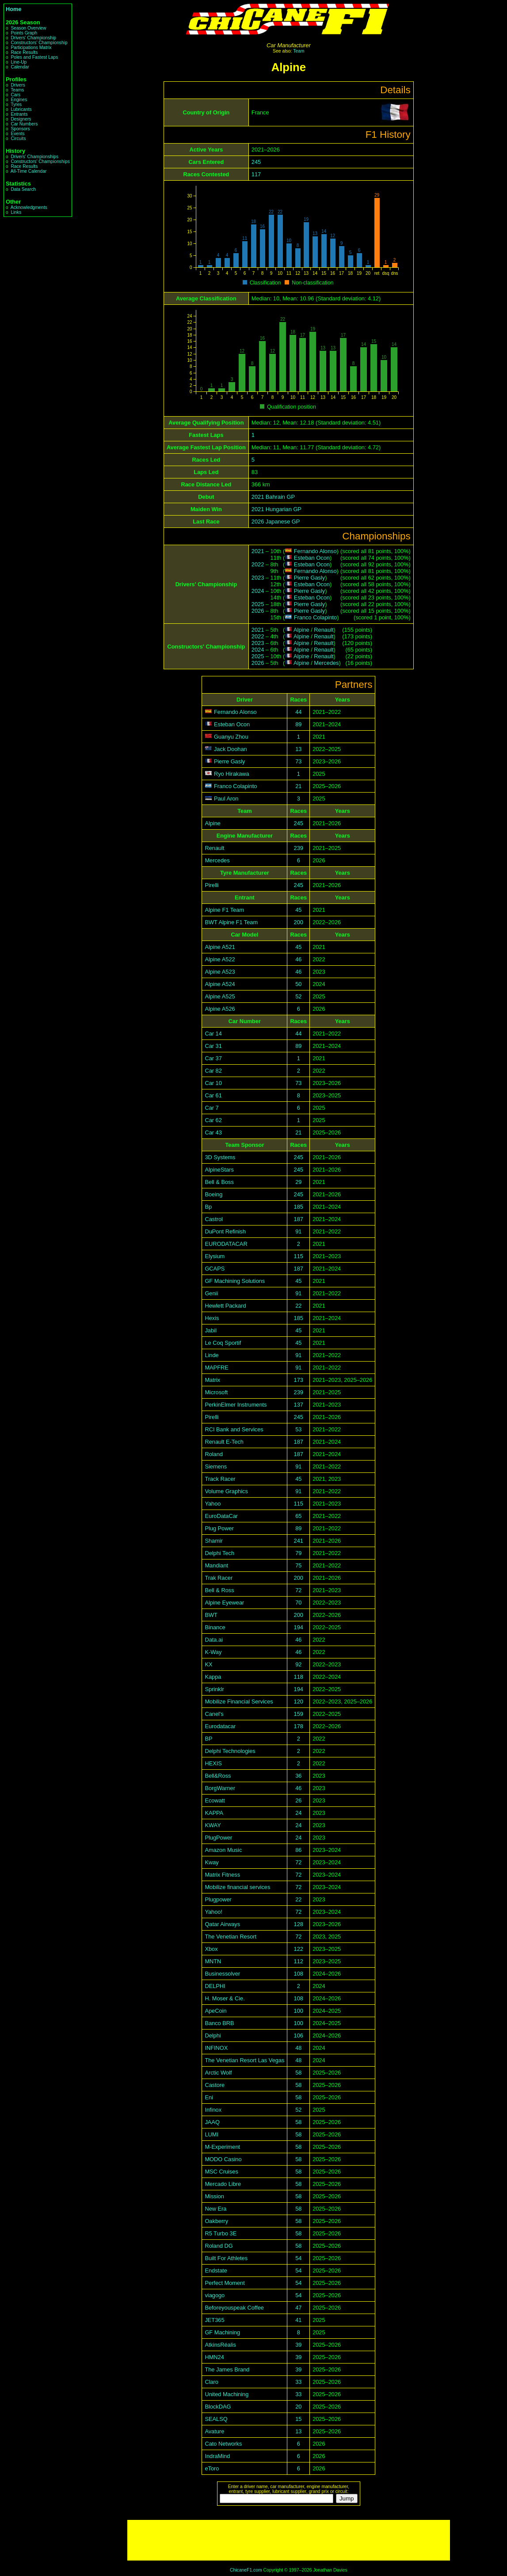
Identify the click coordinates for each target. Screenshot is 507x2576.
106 (298, 2035)
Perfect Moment (224, 2283)
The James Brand (227, 2369)
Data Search (23, 189)
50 (298, 984)
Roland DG (219, 2245)
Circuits (18, 138)
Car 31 (213, 1046)
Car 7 (211, 1107)
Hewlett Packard (225, 1305)
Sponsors (20, 128)
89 (298, 724)
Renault (323, 629)
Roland (214, 1454)
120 (298, 1701)
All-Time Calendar (29, 171)
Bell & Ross (219, 1590)
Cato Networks (223, 2443)
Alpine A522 (220, 959)
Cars (15, 94)
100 (298, 2010)
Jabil (210, 1330)
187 (298, 1219)
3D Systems (220, 1157)
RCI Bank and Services (234, 1429)
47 (298, 2307)
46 (298, 959)
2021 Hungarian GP (276, 509)
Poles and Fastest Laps (34, 57)
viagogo (215, 2295)
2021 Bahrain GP (273, 496)
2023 (258, 577)
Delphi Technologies (230, 1751)
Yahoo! (213, 1911)
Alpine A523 (220, 971)
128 (298, 1924)
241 (298, 1540)
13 (298, 749)
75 (298, 1565)
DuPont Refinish (225, 1231)
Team (298, 51)
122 (298, 1949)
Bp (208, 1206)
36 (298, 1775)
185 (298, 1206)
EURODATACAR (226, 1244)
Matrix (212, 1380)
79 (298, 1553)
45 (298, 910)
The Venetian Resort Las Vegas (244, 2060)
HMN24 (214, 2357)
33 (298, 2382)
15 (298, 2419)
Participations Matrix (31, 47)
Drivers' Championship (33, 37)
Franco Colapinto (315, 617)
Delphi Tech (219, 1553)
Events (17, 133)
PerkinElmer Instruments (236, 1404)
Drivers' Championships (34, 156)
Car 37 (213, 1058)
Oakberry (216, 2221)
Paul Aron (226, 798)
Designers (21, 119)
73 (298, 761)
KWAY (213, 1825)
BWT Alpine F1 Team (231, 922)
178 (298, 1726)
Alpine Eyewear (224, 1602)
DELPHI (215, 1986)
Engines (19, 99)
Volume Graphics (226, 1491)
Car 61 (213, 1095)
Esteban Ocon (312, 557)
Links (16, 212)
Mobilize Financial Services (239, 1701)
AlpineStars (219, 1169)
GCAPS (215, 1268)
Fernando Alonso (315, 551)
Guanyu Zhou (231, 736)
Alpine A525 (220, 996)
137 (298, 1404)
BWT (211, 1615)
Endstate (216, 2270)
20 (298, 2406)
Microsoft (216, 1392)
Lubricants (21, 109)
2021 (258, 551)
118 (298, 1676)
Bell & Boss (219, 1182)
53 (298, 1429)
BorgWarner (220, 1788)
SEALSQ (216, 2419)
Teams (17, 89)
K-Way (213, 1652)
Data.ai (214, 1639)
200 (298, 922)
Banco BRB (219, 2023)
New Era (215, 2208)
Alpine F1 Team (224, 910)
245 (256, 162)
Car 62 (213, 1120)
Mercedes (326, 663)
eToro (212, 2468)
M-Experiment (222, 2147)
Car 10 (213, 1083)
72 (298, 1590)
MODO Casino (223, 2159)
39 (298, 2344)
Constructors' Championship (39, 42)
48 (298, 2048)
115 (298, 1256)
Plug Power (219, 1528)
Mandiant (216, 1565)
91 (298, 1231)
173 (298, 1380)
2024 (258, 591)
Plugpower (218, 1899)
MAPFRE (216, 1367)
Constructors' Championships (40, 161)
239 (298, 848)
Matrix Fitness (222, 1874)
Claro (211, 2382)
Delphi (213, 2035)
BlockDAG (218, 2406)
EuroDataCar (221, 1516)
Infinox (213, 2109)
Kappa (213, 1676)
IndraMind (217, 2456)
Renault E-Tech (224, 1441)
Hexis (212, 1318)
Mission (214, 2196)
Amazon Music (223, 1850)
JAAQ (212, 2122)
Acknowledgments (29, 207)
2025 (258, 604)
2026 (258, 610)
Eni (209, 2097)
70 (298, 1602)
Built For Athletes (226, 2258)
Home (14, 9)
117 (256, 174)
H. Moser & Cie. (224, 1998)
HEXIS (213, 1763)
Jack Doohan (230, 749)
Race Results (24, 52)
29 (298, 1182)
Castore (215, 2085)
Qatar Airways (222, 1924)
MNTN (213, 1961)
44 (298, 712)
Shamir (214, 1540)
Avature (214, 2431)
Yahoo (213, 1503)
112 (298, 1961)
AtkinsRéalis (220, 2344)
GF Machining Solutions (235, 1281)
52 (298, 996)
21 (298, 786)
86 (298, 1850)
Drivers (18, 85)
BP (208, 1738)
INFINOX (216, 2048)
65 (298, 1516)
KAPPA (214, 1813)
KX (208, 1664)
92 (298, 1664)
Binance (215, 1627)
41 (298, 2320)
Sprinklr (214, 1689)
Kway (211, 1862)
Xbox (211, 1949)
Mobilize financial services (237, 1887)
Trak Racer (219, 1577)
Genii (211, 1293)
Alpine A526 (220, 1008)
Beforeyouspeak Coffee (234, 2307)
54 (298, 2258)
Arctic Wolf (218, 2072)
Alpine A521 (220, 947)
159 (298, 1714)
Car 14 (213, 1033)
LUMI (211, 2134)
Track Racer (220, 1479)
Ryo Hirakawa (231, 773)
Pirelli (211, 885)
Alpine (301, 629)
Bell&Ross (218, 1775)
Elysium (215, 1256)
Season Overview (28, 28)
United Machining (226, 2394)
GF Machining (222, 2332)
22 (298, 1305)
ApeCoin (215, 2010)
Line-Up (19, 62)
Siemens (216, 1466)
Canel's (214, 1714)
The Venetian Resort (230, 1936)
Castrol (214, 1219)
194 (298, 1627)
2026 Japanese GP (276, 521)
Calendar (20, 66)
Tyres (16, 104)
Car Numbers (24, 123)
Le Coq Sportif (223, 1342)
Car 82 (213, 1070)
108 (298, 1973)
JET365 (214, 2320)
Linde (211, 1355)
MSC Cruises (221, 2171)
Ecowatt (215, 1800)
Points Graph (24, 32)
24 (298, 1813)
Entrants (19, 114)
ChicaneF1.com (246, 2570)
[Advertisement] (289, 2540)
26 (298, 1800)
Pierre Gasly (309, 577)
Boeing (213, 1194)
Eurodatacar (220, 1726)
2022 (258, 564)
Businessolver (222, 1973)
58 (298, 2072)
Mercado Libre (223, 2184)
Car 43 (213, 1132)
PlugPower (218, 1837)
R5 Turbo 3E (220, 2233)
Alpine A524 (220, 984)
